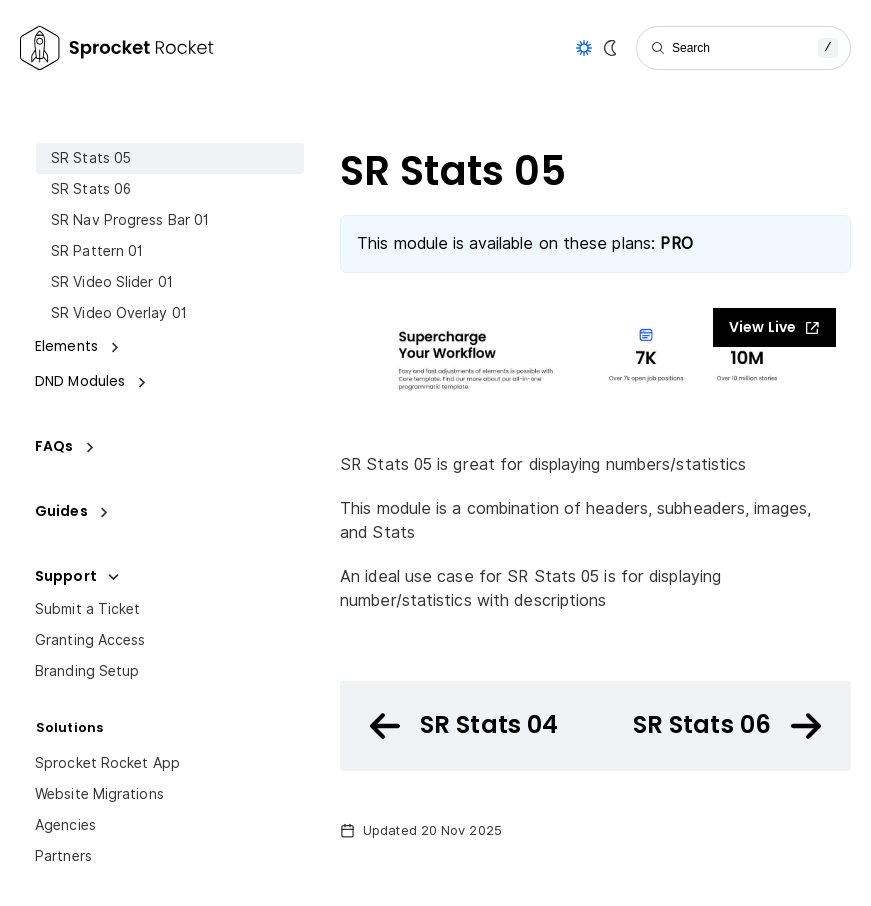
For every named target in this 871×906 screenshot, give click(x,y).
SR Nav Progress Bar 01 (130, 220)
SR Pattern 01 (97, 251)
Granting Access (90, 640)
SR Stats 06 (91, 189)
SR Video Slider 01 (112, 282)
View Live (774, 327)
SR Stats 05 (91, 158)
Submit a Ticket (88, 609)
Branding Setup (87, 671)
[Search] (743, 48)
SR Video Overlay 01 (119, 313)
